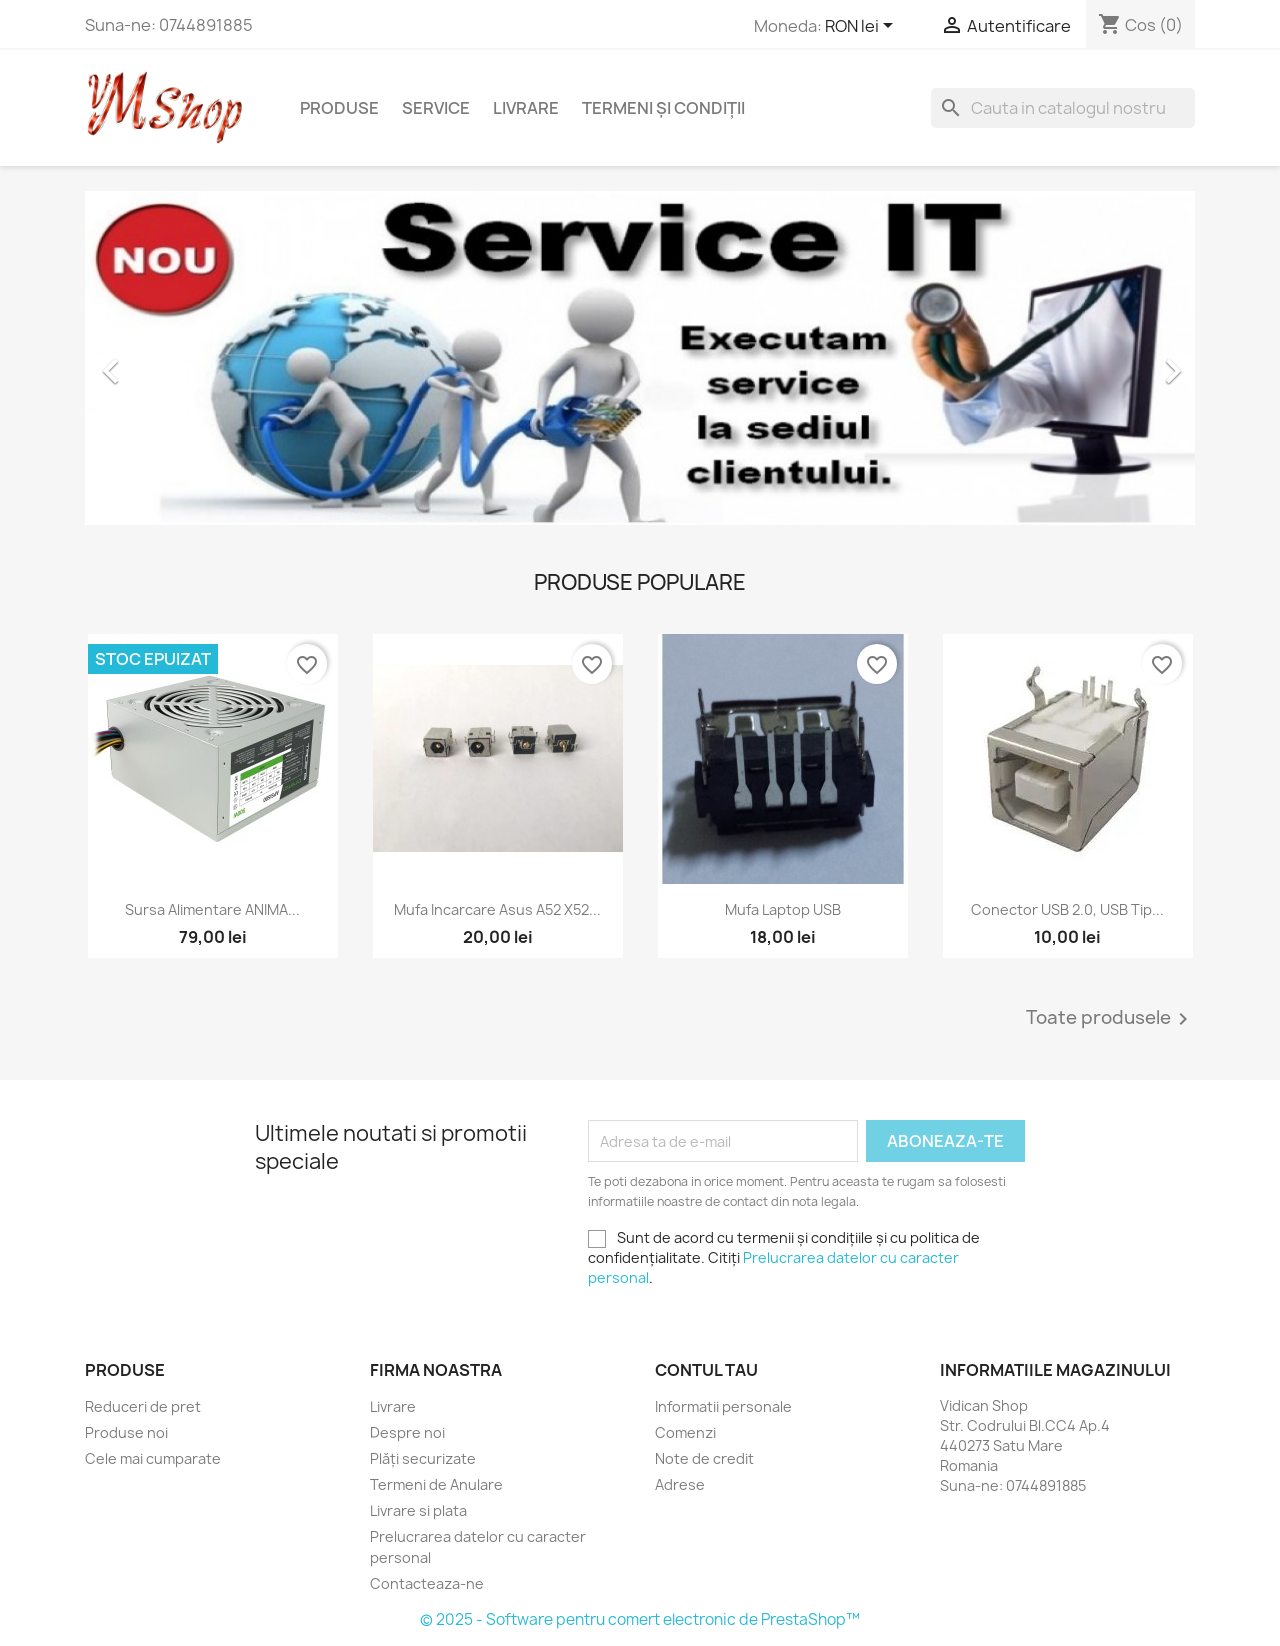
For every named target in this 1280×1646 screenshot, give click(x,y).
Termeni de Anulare (436, 1484)
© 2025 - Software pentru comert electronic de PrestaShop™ (640, 1619)
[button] (168, 361)
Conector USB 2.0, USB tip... (1067, 909)
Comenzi (685, 1432)
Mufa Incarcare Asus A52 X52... (497, 909)
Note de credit (704, 1458)
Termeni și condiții (663, 108)
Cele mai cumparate (153, 1458)
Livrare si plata (418, 1510)
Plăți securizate (423, 1458)
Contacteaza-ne (427, 1583)
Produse (339, 108)
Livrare (526, 108)
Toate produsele (1110, 1019)
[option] (640, 361)
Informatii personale (723, 1406)
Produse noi (126, 1432)
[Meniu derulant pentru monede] (862, 27)
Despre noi (407, 1432)
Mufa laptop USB (783, 909)
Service (436, 108)
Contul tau (706, 1370)
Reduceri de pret (143, 1406)
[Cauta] (1063, 108)
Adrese (680, 1484)
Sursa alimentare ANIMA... (212, 909)
